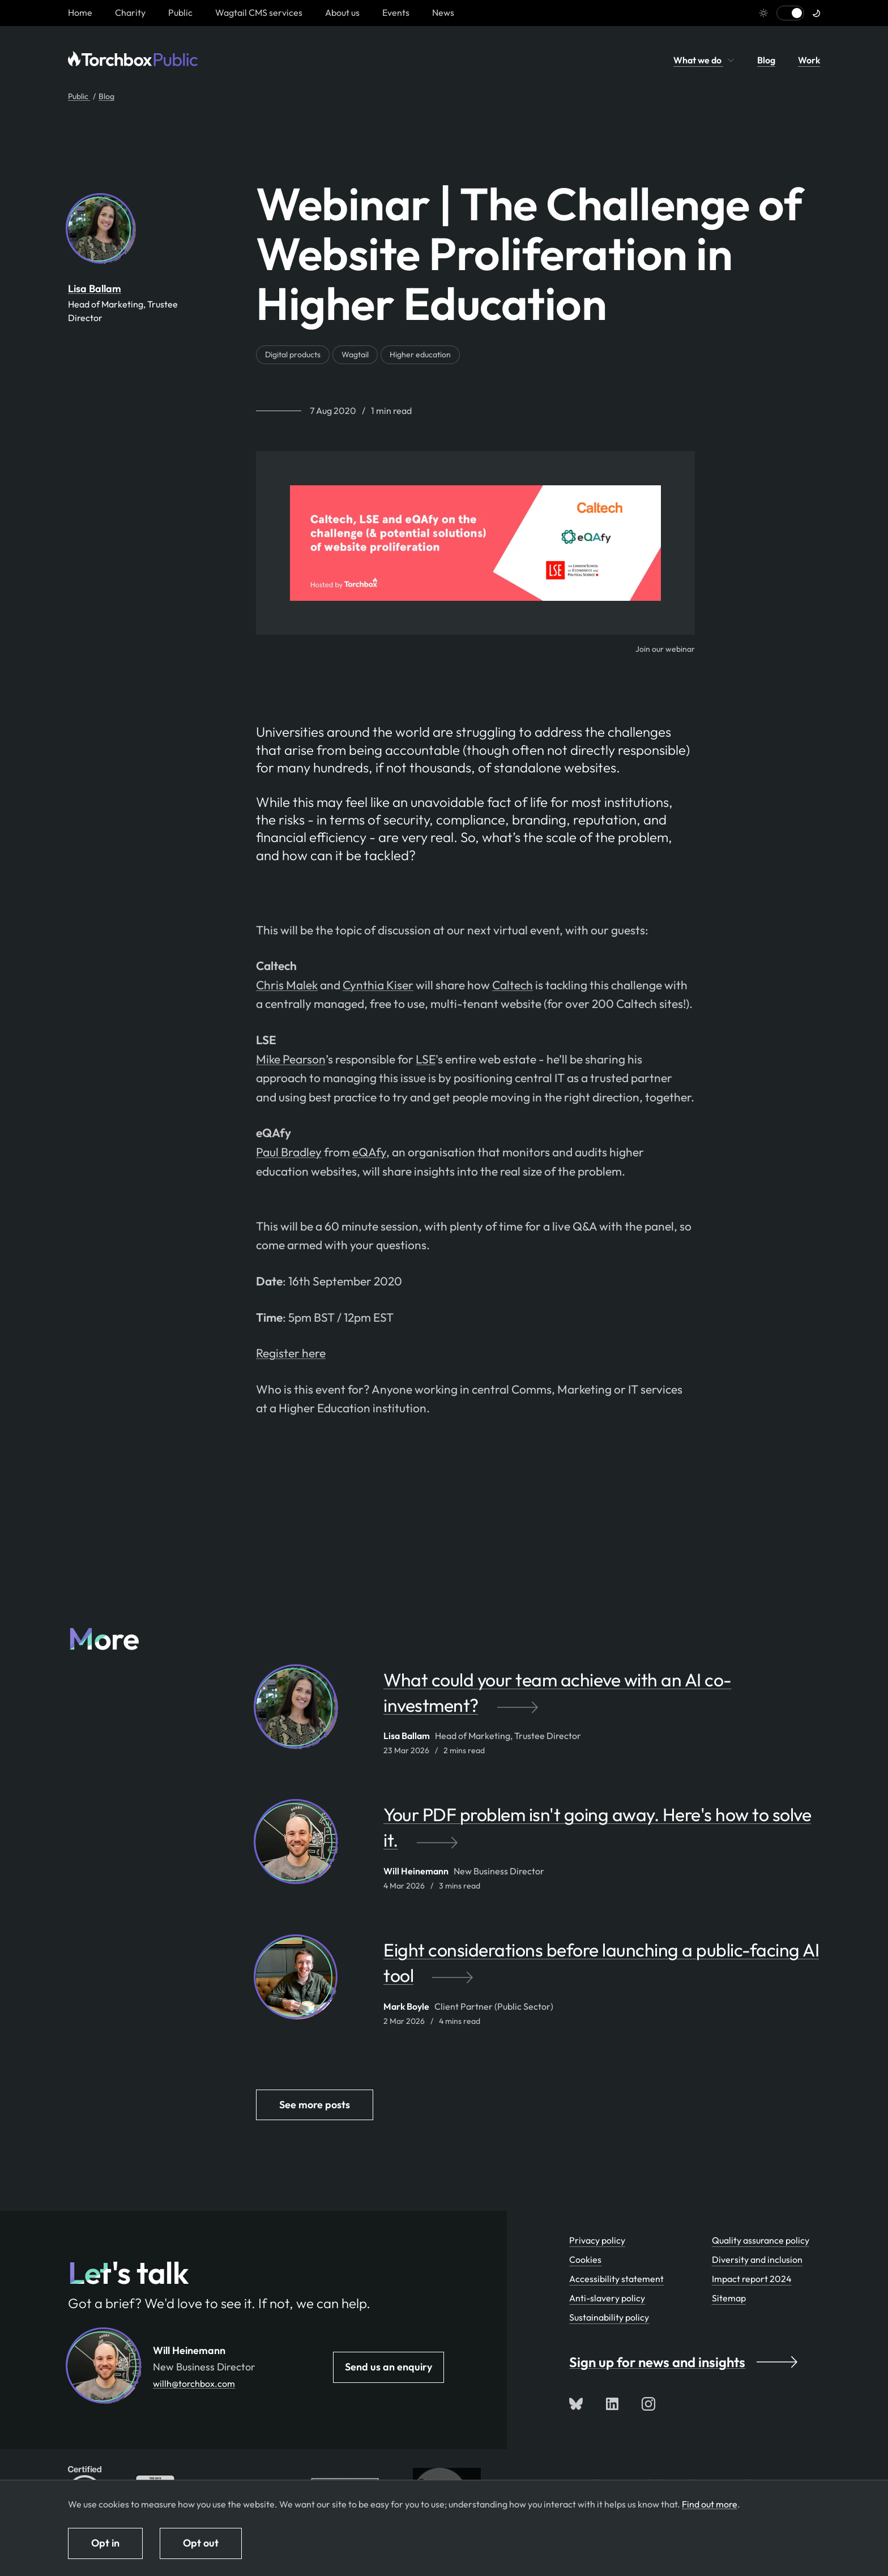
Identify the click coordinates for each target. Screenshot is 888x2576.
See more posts (314, 2104)
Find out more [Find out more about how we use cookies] (709, 2504)
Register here (291, 1352)
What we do (704, 60)
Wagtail (355, 354)
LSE (426, 1059)
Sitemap (729, 2298)
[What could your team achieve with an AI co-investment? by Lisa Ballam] (601, 1698)
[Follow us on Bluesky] (576, 2404)
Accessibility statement (616, 2278)
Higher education (420, 354)
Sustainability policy (609, 2317)
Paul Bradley (289, 1151)
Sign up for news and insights (683, 2361)
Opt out (201, 2542)
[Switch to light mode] (790, 13)
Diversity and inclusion (757, 2259)
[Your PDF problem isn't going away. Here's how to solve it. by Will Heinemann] (601, 1833)
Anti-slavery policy (607, 2298)
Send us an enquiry (388, 2366)
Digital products (293, 354)
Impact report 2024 (752, 2278)
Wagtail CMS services (258, 12)
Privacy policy (597, 2240)
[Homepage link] (80, 12)
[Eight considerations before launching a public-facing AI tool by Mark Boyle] (601, 1968)
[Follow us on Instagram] (648, 2404)
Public (180, 12)
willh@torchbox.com (194, 2383)
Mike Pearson (291, 1059)
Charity (130, 12)
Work (809, 60)
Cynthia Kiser (378, 984)
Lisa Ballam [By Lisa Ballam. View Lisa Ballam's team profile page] (94, 288)
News (443, 12)
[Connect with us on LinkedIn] (612, 2404)
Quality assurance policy (760, 2240)
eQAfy (369, 1151)
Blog (766, 60)
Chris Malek (287, 984)
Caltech (512, 984)
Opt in (105, 2542)
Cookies (585, 2259)
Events (395, 12)
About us (342, 12)
